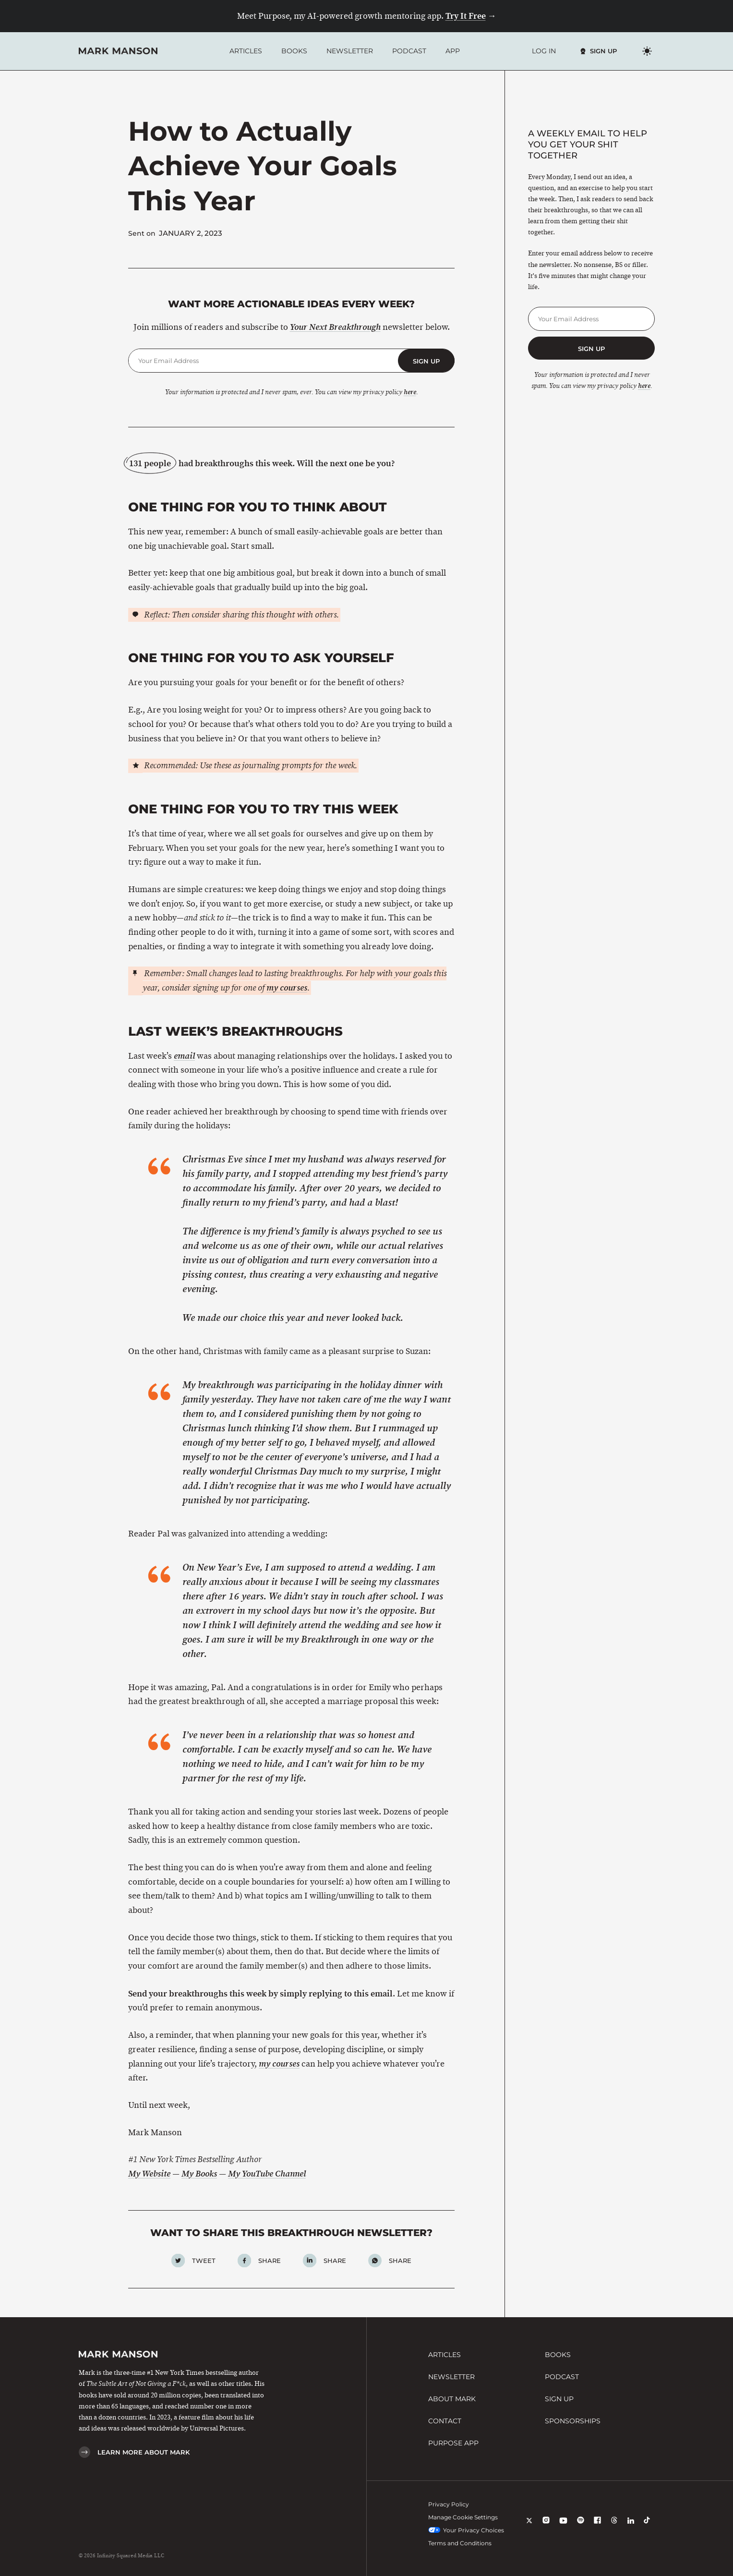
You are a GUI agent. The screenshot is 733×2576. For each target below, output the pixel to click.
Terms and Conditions (460, 2543)
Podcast (409, 51)
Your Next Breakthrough (335, 327)
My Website (149, 2173)
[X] (529, 2526)
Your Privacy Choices (466, 2530)
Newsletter (349, 51)
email (184, 1056)
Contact (444, 2421)
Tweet (204, 2260)
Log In (544, 51)
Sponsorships (573, 2421)
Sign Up (603, 51)
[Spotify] (580, 2526)
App (452, 51)
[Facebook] (597, 2526)
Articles (245, 51)
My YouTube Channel (267, 2173)
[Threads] (614, 2526)
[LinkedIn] (631, 2526)
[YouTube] (563, 2526)
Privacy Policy (448, 2504)
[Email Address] (263, 360)
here (410, 392)
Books (294, 51)
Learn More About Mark (143, 2452)
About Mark (452, 2399)
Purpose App (453, 2443)
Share (269, 2260)
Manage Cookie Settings (463, 2517)
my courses (286, 987)
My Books (199, 2173)
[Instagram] (546, 2526)
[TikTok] (647, 2526)
